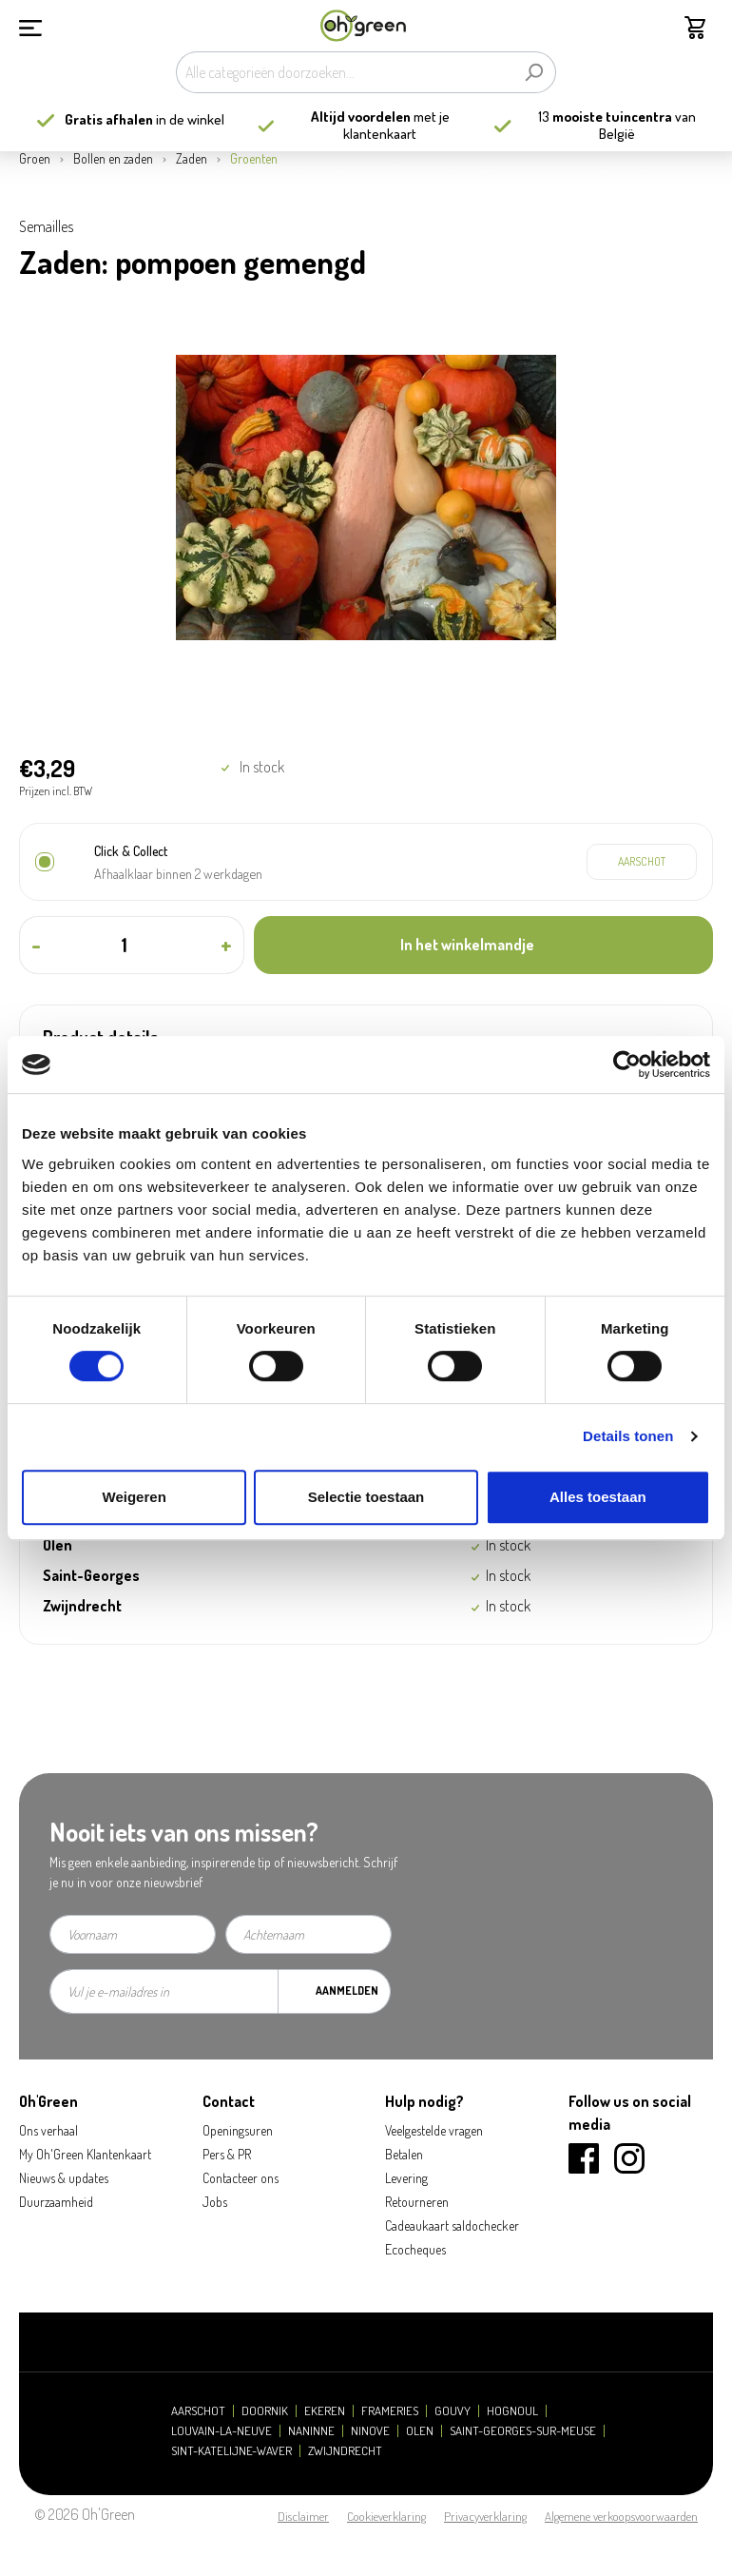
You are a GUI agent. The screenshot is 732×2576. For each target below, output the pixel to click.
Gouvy (452, 2411)
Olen (419, 2431)
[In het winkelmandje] (483, 945)
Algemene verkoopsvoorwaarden (621, 2516)
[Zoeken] (533, 72)
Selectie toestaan (366, 1497)
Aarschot (198, 2411)
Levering (406, 2178)
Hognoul (512, 2411)
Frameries (389, 2411)
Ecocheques (415, 2249)
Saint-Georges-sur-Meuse (523, 2431)
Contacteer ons (240, 2178)
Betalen (404, 2154)
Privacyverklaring (485, 2516)
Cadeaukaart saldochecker (452, 2225)
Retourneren (417, 2202)
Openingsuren (237, 2130)
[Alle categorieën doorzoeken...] (344, 72)
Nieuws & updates (63, 2178)
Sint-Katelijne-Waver (231, 2451)
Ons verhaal (48, 2130)
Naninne (311, 2431)
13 (605, 116)
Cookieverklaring (386, 2516)
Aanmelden (347, 1990)
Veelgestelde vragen (434, 2130)
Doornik (264, 2411)
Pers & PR (226, 2154)
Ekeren (324, 2411)
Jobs (214, 2202)
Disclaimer (303, 2516)
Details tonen (628, 1436)
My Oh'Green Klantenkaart (85, 2154)
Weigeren (134, 1497)
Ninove (370, 2431)
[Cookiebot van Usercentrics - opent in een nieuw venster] (627, 1064)
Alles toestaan (597, 1497)
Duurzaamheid (56, 2202)
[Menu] (30, 26)
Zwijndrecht (345, 2451)
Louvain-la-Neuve (221, 2431)
